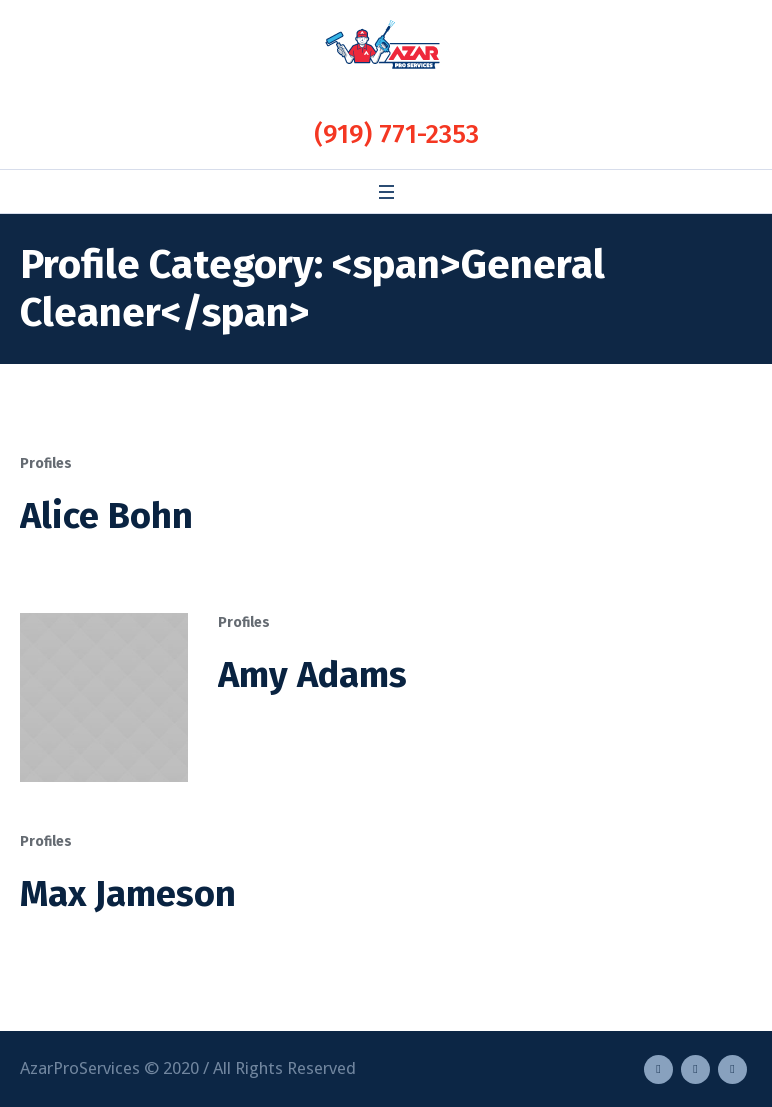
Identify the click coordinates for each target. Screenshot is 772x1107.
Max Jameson (128, 894)
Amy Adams (312, 675)
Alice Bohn (106, 516)
